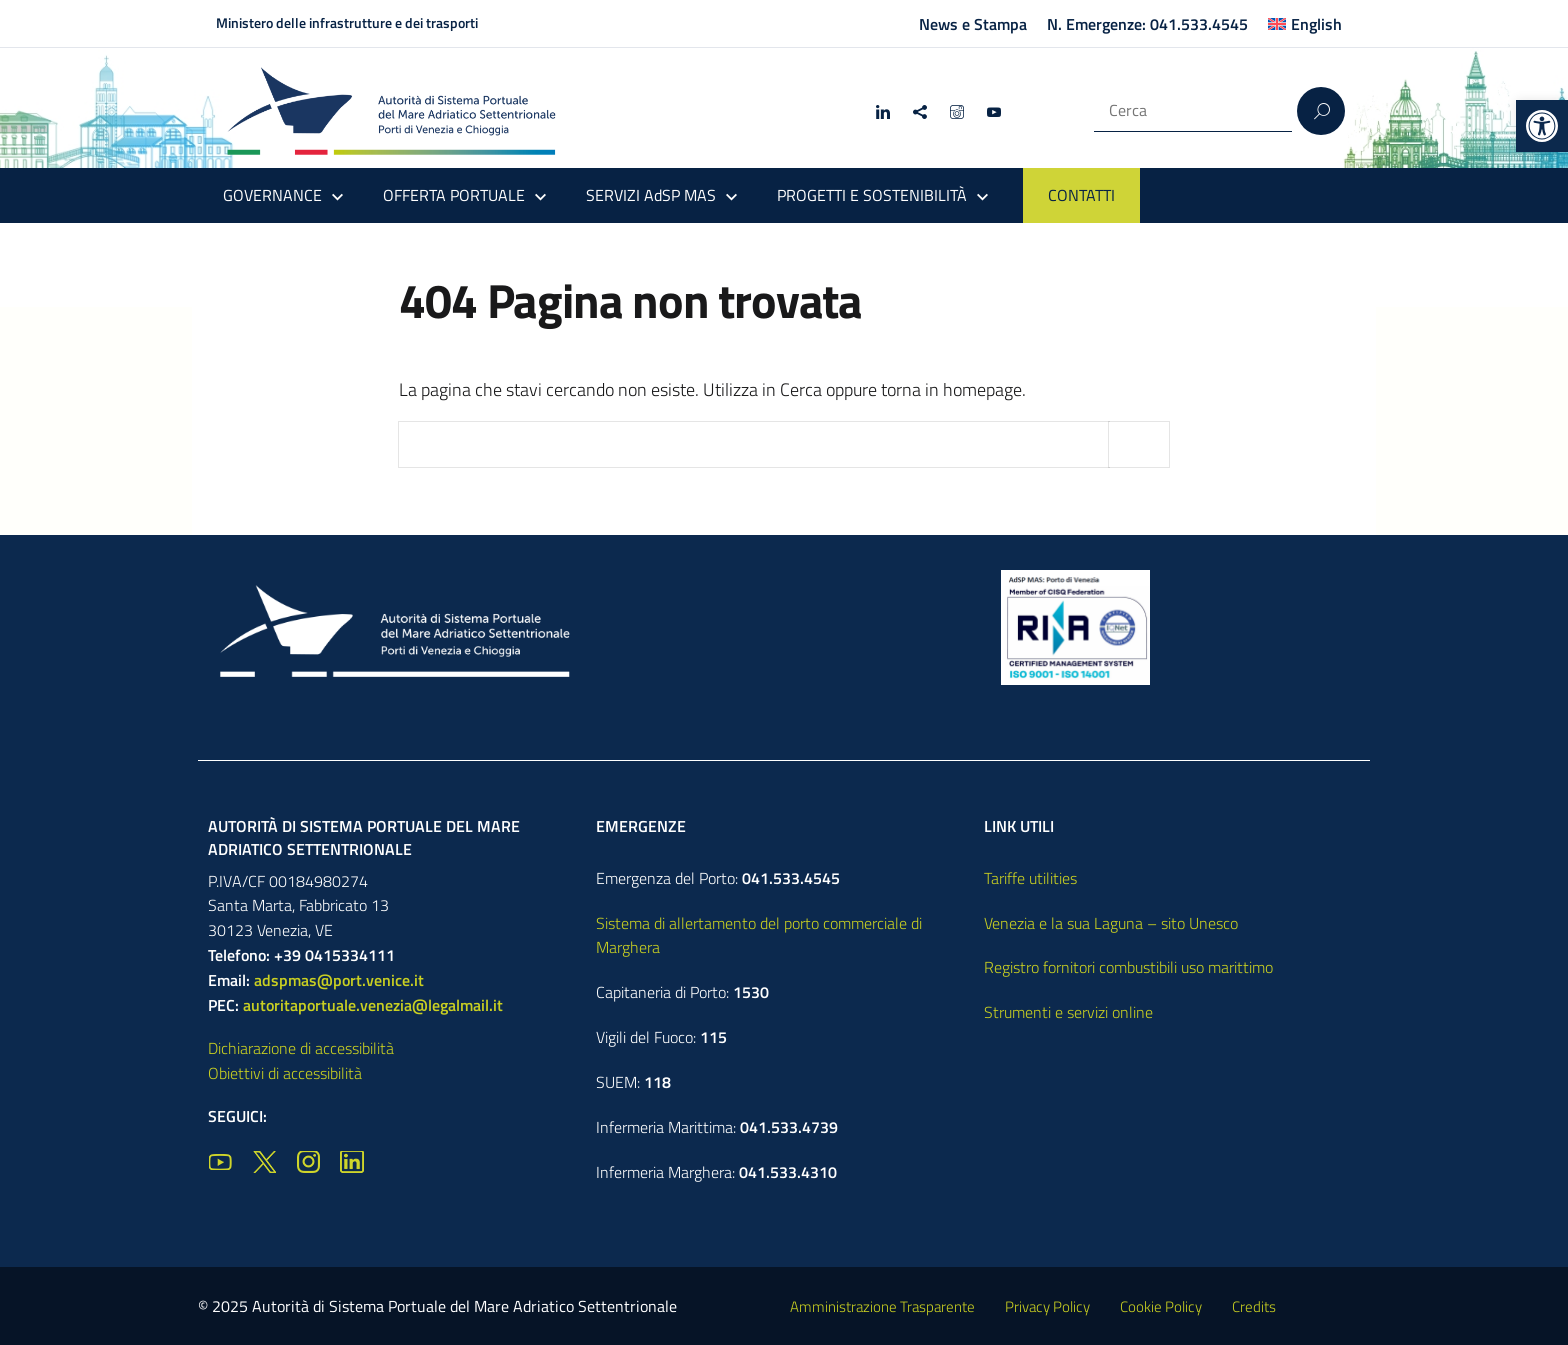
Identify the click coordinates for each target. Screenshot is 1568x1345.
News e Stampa (973, 24)
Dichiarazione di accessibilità (301, 1048)
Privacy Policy (1047, 1306)
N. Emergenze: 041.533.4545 (1147, 24)
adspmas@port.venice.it (339, 980)
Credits (1254, 1306)
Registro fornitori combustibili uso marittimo (1128, 967)
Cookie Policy (1161, 1306)
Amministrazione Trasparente (882, 1306)
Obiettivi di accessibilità (285, 1073)
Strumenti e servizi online (1068, 1012)
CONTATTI (1081, 195)
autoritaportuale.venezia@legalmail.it (373, 1005)
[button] (1542, 126)
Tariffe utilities (1030, 878)
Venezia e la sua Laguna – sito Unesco (1111, 923)
